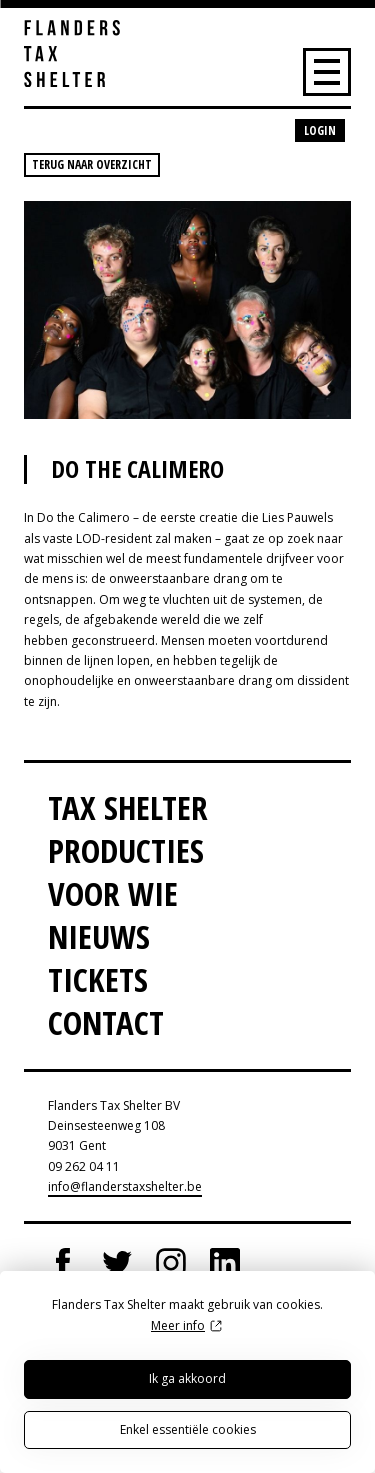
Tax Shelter (128, 807)
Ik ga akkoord (187, 1378)
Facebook (63, 1263)
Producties (126, 850)
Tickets (98, 979)
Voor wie (113, 893)
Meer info (178, 1325)
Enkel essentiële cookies (188, 1429)
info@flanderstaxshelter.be (125, 1186)
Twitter (117, 1263)
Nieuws (99, 936)
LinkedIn (225, 1263)
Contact (106, 1022)
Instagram (171, 1263)
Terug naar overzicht (92, 164)
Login (320, 130)
